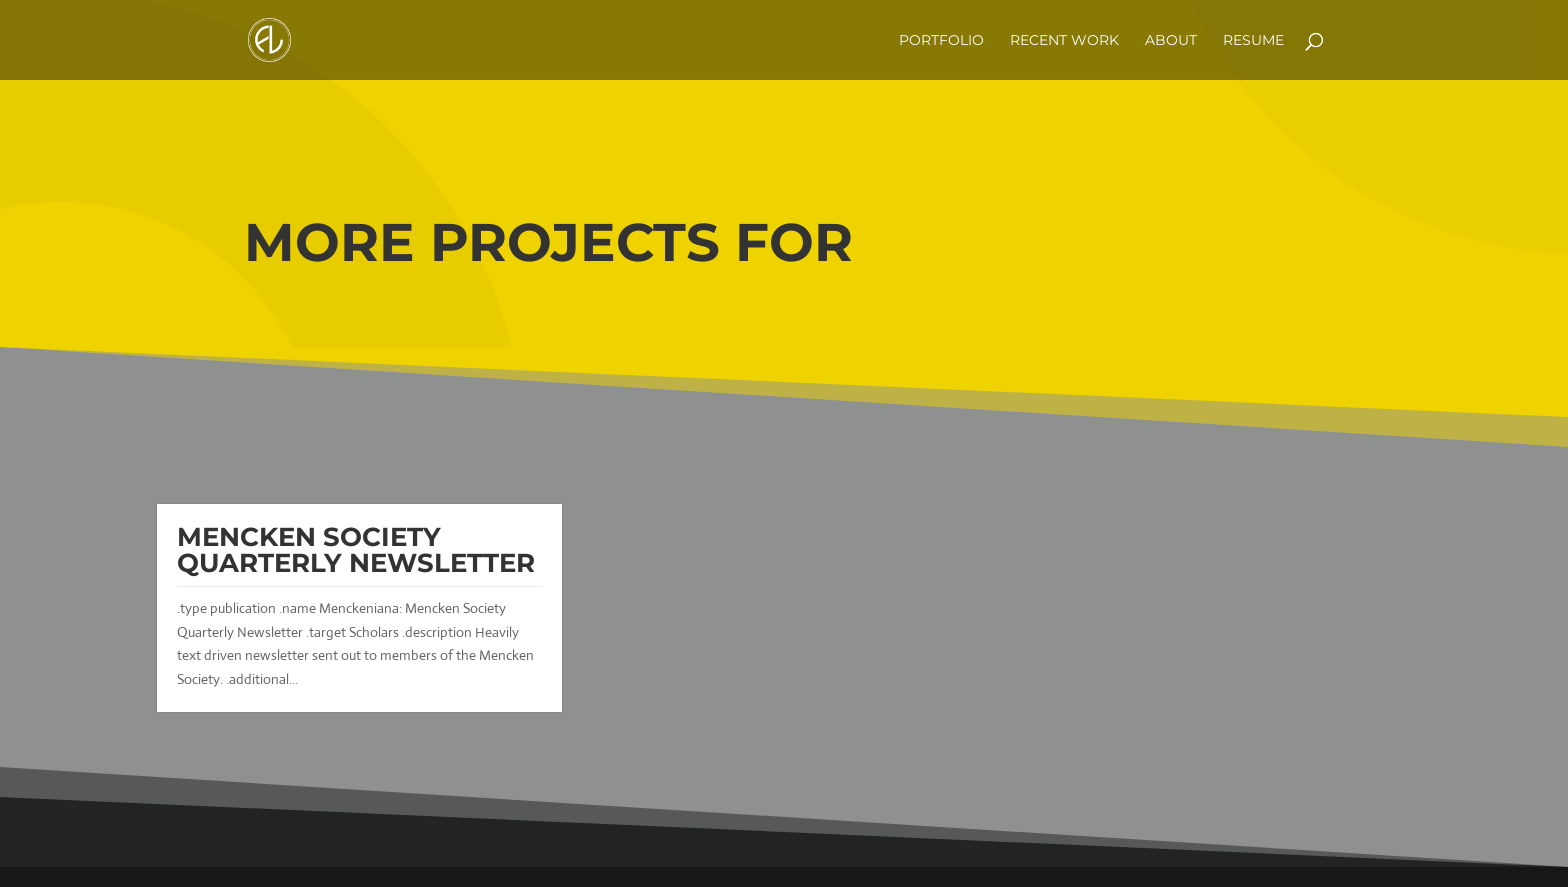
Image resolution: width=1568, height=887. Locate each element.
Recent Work (1064, 41)
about (1171, 41)
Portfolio (941, 41)
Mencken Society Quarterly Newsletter (356, 550)
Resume (1253, 41)
